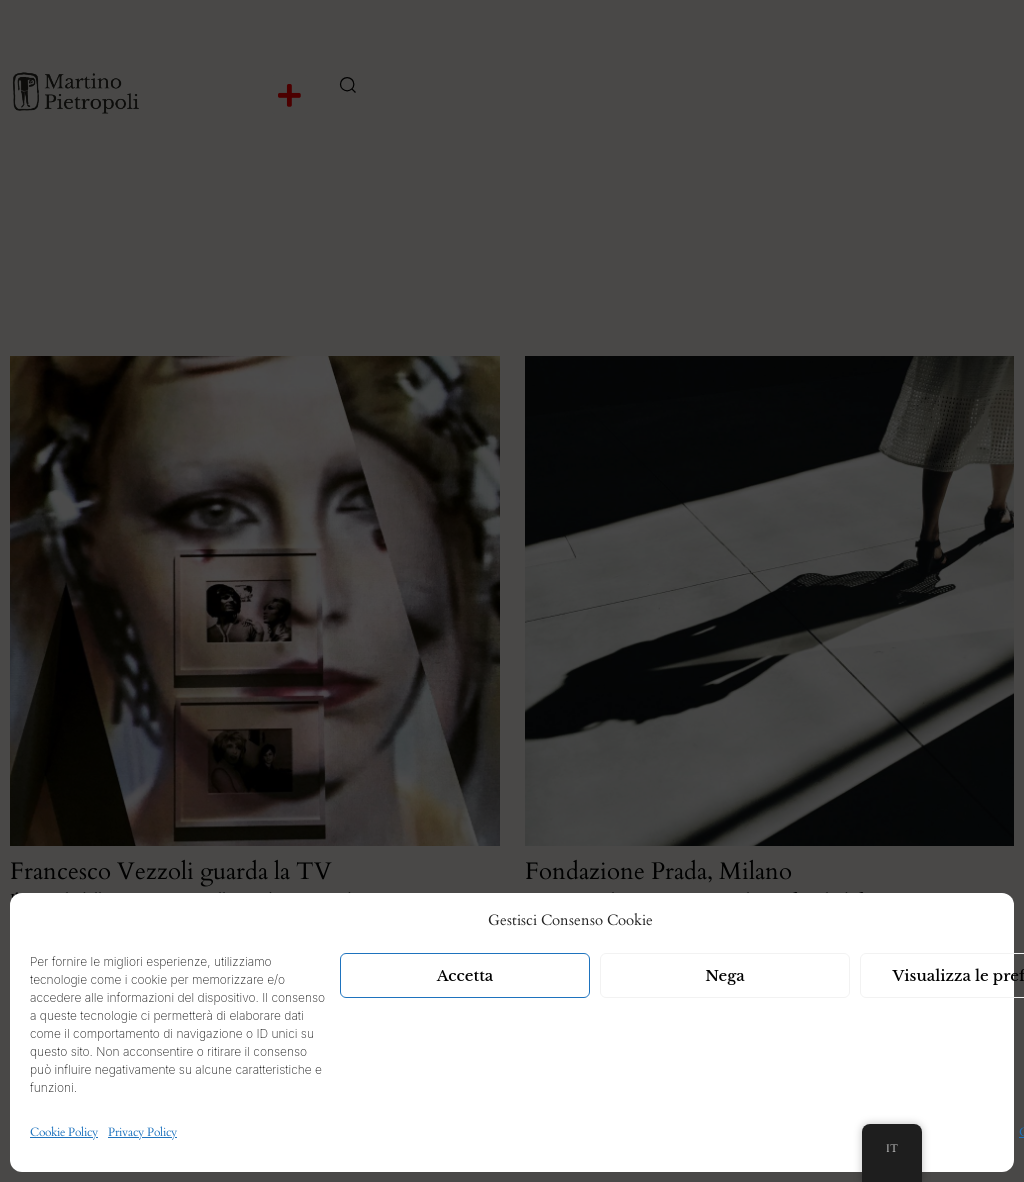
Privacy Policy (142, 1132)
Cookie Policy (64, 1132)
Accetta (465, 975)
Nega (725, 975)
